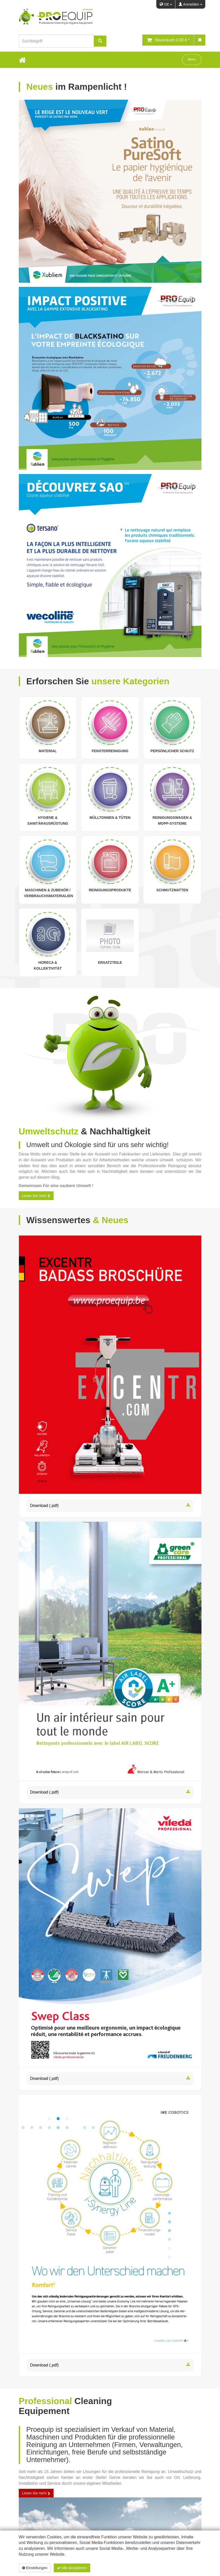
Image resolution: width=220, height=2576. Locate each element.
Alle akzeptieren (72, 2568)
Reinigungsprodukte (110, 890)
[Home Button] (22, 60)
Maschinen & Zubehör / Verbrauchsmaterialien (48, 893)
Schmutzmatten (172, 890)
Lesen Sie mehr (36, 1196)
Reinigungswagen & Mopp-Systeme (172, 820)
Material (48, 751)
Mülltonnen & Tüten (110, 818)
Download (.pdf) (110, 1506)
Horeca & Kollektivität (48, 965)
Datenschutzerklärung (174, 2568)
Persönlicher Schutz (172, 751)
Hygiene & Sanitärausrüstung (47, 820)
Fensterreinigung (110, 751)
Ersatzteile (110, 962)
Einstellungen (34, 2568)
